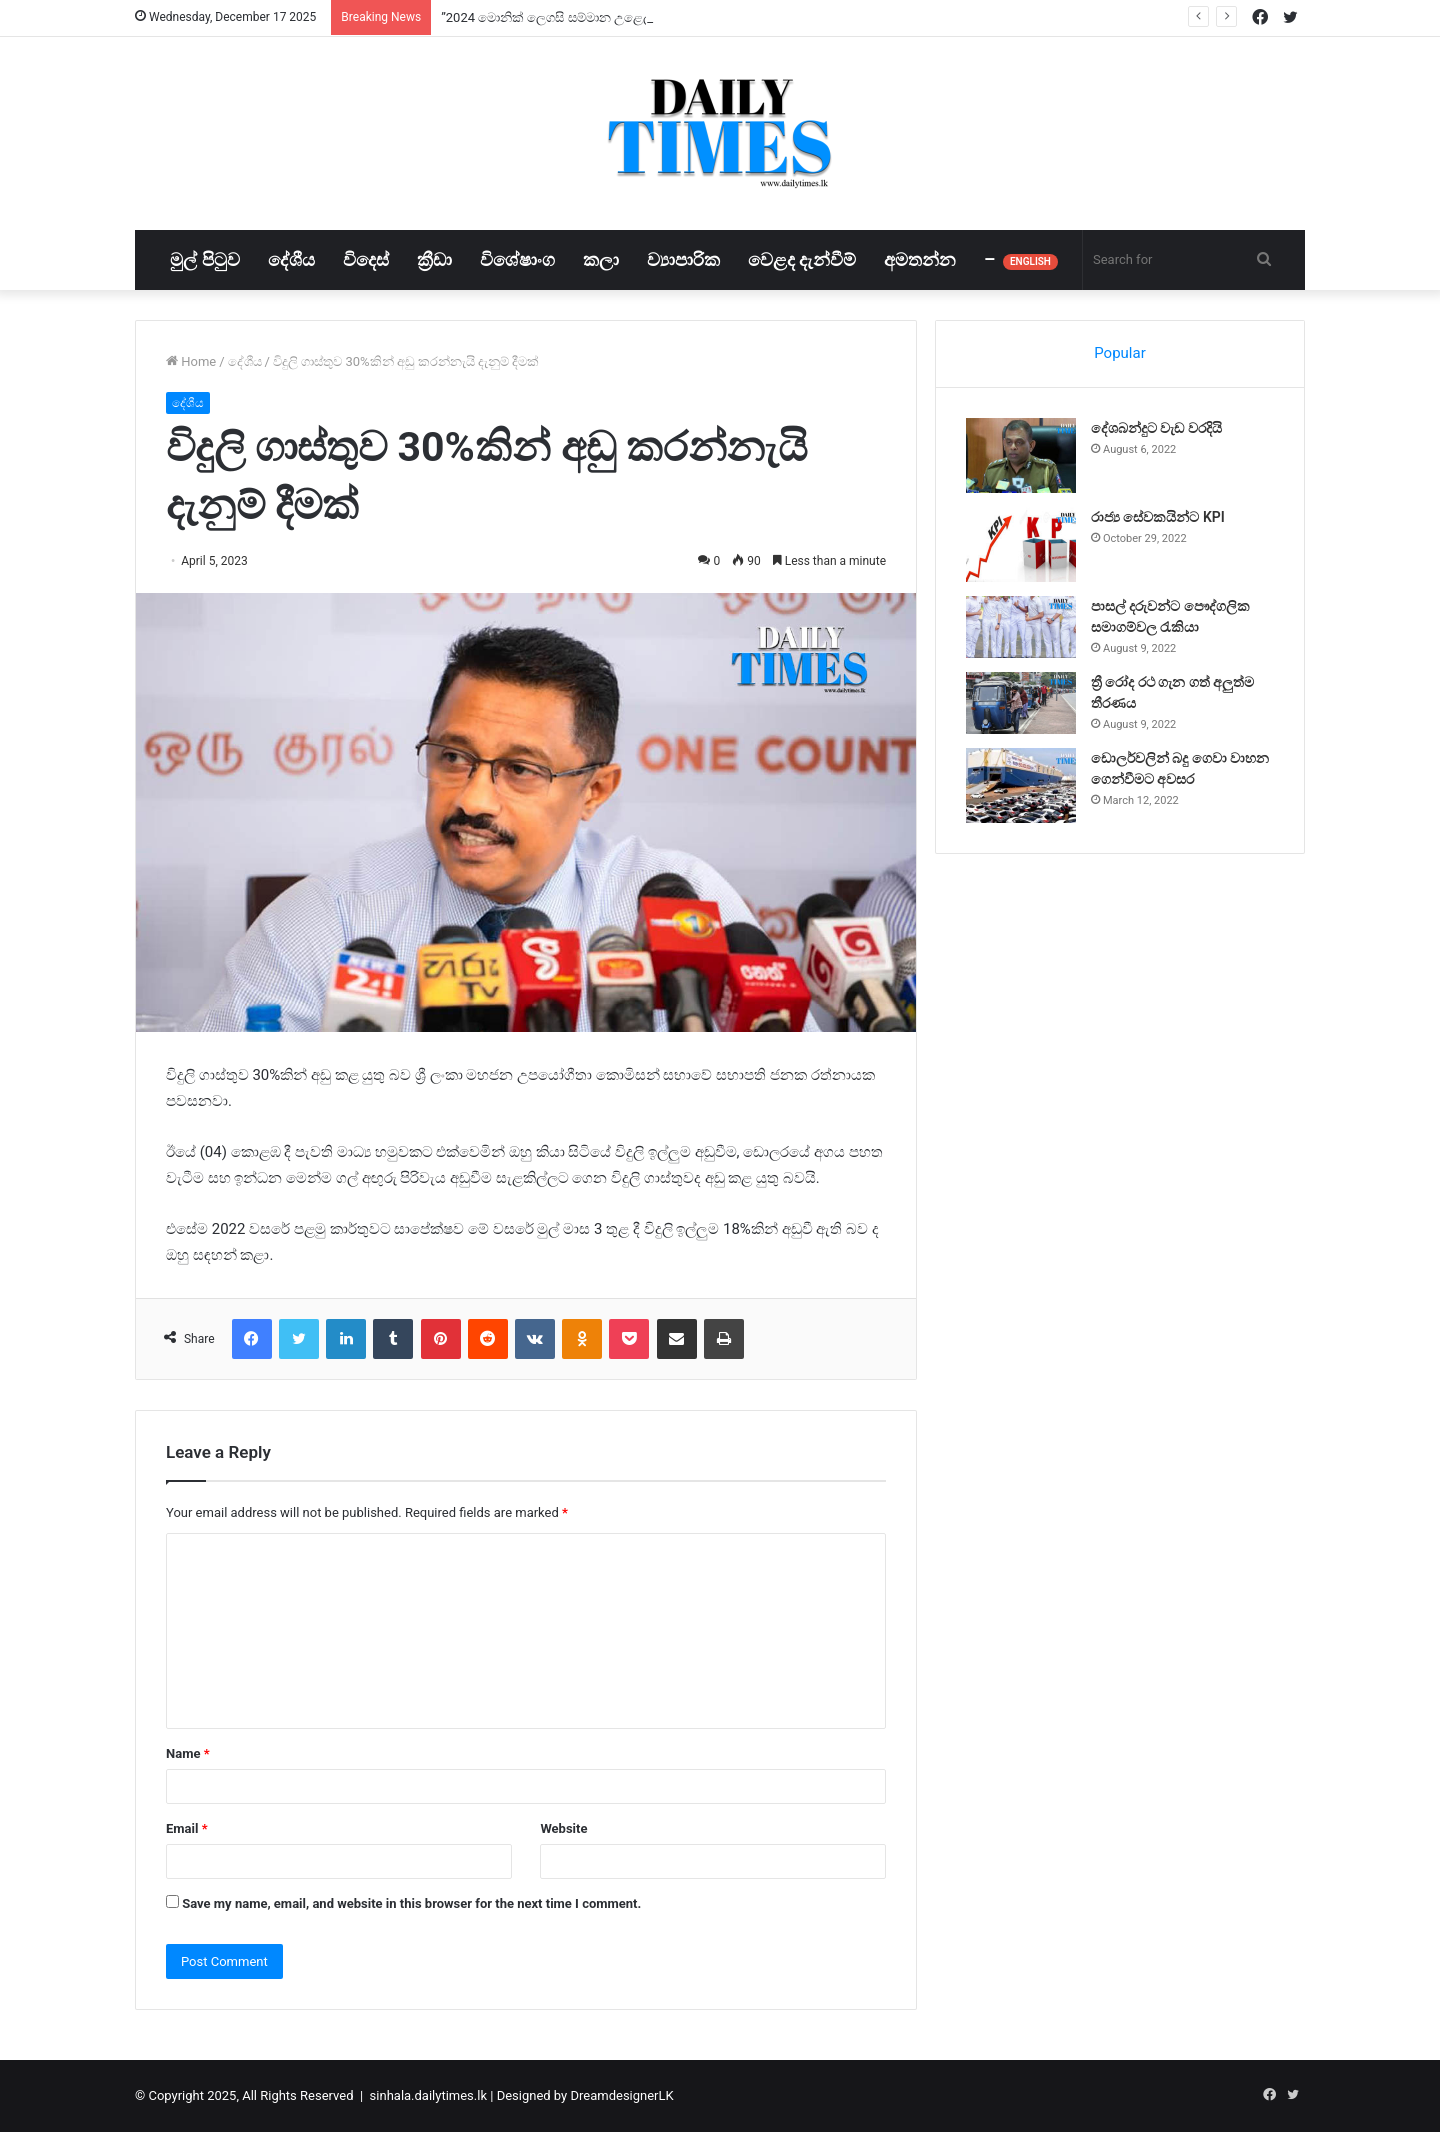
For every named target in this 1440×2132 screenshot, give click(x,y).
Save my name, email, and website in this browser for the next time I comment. (411, 1903)
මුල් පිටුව (204, 259)
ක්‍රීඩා (434, 259)
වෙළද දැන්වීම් (802, 259)
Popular (1120, 353)
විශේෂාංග (517, 259)
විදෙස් (366, 259)
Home (191, 361)
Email (187, 1828)
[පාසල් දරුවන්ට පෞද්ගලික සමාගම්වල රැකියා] (1021, 627)
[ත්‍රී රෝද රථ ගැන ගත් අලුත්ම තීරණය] (1021, 703)
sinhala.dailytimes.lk (428, 2095)
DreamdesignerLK (621, 2095)
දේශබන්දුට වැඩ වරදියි (1156, 428)
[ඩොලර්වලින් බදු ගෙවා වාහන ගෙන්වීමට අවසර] (1021, 785)
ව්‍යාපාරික (683, 259)
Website (563, 1828)
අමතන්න (920, 259)
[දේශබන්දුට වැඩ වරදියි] (1021, 455)
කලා (601, 259)
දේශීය (291, 259)
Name (188, 1753)
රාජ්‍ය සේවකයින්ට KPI (1158, 517)
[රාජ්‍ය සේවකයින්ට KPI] (1021, 544)
